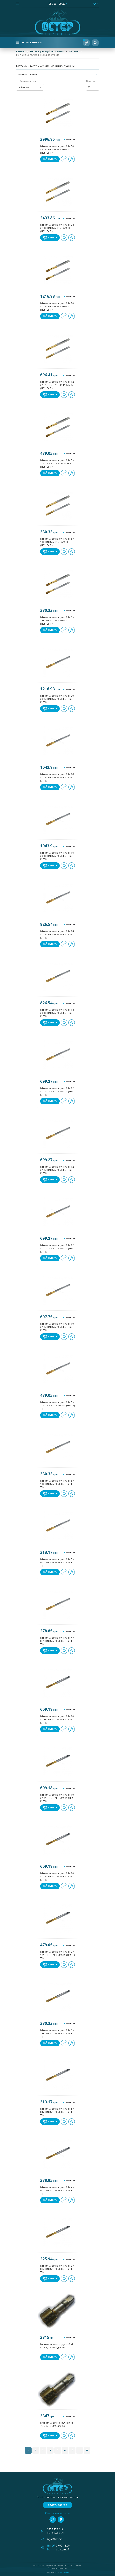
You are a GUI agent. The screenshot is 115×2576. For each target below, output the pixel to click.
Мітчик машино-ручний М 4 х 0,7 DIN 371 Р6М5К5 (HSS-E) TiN (57, 2190)
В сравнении (71, 159)
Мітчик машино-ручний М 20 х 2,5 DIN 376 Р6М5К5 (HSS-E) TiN (57, 699)
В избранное (64, 159)
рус (94, 3)
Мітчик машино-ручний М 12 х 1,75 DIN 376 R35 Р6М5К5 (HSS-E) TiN (57, 385)
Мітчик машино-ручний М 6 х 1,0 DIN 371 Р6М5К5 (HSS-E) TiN (57, 2033)
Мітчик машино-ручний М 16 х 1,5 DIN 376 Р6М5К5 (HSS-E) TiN (57, 777)
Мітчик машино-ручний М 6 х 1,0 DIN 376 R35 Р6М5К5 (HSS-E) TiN (57, 542)
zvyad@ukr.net (54, 2538)
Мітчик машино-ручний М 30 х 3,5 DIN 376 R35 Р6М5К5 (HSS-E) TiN (57, 149)
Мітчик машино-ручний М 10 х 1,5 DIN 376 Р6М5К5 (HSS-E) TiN (57, 1327)
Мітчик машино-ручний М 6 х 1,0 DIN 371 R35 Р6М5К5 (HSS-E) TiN (57, 620)
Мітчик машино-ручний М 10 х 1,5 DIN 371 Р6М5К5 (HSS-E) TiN (57, 1876)
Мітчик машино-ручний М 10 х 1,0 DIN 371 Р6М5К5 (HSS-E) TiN (57, 1719)
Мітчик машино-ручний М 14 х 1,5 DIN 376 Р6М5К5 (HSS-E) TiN (57, 934)
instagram (52, 2519)
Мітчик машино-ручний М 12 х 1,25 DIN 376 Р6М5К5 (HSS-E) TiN (57, 1091)
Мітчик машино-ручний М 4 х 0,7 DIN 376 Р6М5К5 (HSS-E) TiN (57, 1641)
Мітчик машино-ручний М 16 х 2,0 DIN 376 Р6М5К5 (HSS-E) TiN (57, 856)
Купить (52, 158)
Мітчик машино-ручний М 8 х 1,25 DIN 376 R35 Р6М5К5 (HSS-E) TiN (57, 463)
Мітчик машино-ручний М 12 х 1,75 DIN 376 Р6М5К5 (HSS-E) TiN (57, 1248)
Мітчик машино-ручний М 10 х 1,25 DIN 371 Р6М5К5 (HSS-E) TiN (57, 1798)
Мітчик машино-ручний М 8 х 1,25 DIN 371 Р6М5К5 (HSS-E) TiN (57, 1955)
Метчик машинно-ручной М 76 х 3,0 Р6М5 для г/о (56, 2424)
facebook (61, 2519)
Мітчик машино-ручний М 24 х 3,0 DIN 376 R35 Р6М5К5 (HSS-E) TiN (57, 228)
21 (87, 2450)
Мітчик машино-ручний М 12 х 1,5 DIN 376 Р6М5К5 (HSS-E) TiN (57, 1170)
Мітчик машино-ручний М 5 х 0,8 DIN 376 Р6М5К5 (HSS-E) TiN (57, 1562)
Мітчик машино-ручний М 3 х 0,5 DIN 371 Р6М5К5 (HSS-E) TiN (57, 2269)
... (79, 2450)
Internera (64, 2572)
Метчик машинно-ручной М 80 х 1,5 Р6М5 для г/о (56, 2345)
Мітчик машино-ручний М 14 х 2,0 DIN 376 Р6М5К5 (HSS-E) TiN (57, 1013)
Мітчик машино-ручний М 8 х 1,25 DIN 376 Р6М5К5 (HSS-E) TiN (57, 1405)
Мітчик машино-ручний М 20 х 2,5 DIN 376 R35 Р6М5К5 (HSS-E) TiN (57, 306)
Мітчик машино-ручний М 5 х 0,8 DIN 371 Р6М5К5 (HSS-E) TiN (57, 2112)
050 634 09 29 (57, 3)
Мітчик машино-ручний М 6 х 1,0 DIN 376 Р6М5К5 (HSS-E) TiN (57, 1484)
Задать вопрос (57, 2505)
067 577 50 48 (55, 2529)
